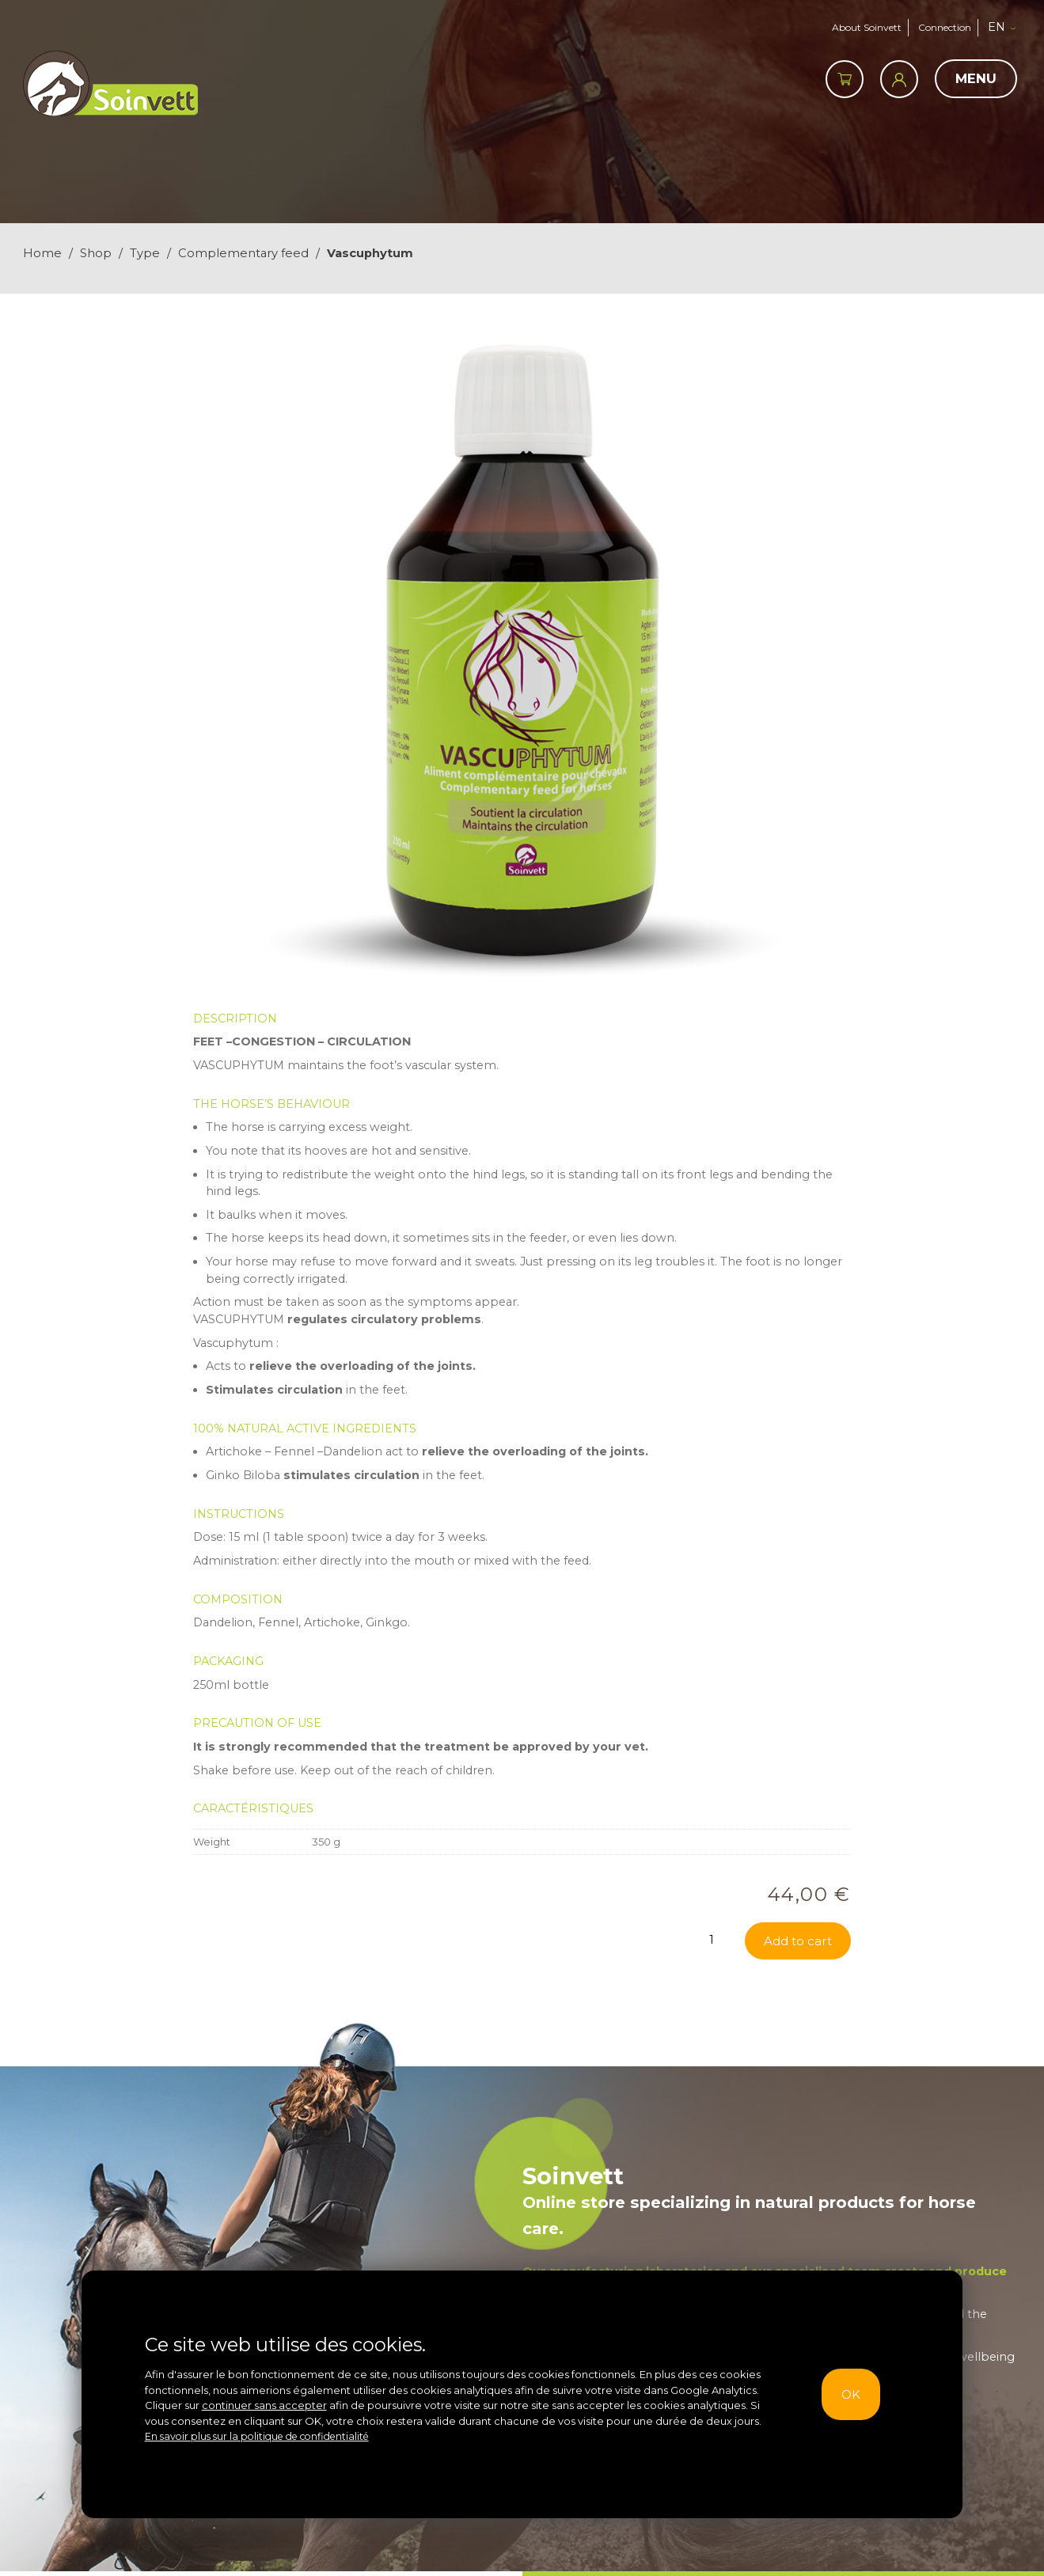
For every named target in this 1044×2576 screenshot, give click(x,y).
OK (846, 2394)
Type (145, 253)
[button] (1007, 27)
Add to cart (796, 2082)
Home (42, 253)
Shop (96, 253)
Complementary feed (243, 253)
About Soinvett (860, 27)
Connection (944, 27)
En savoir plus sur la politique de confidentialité (264, 2436)
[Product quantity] (714, 2081)
